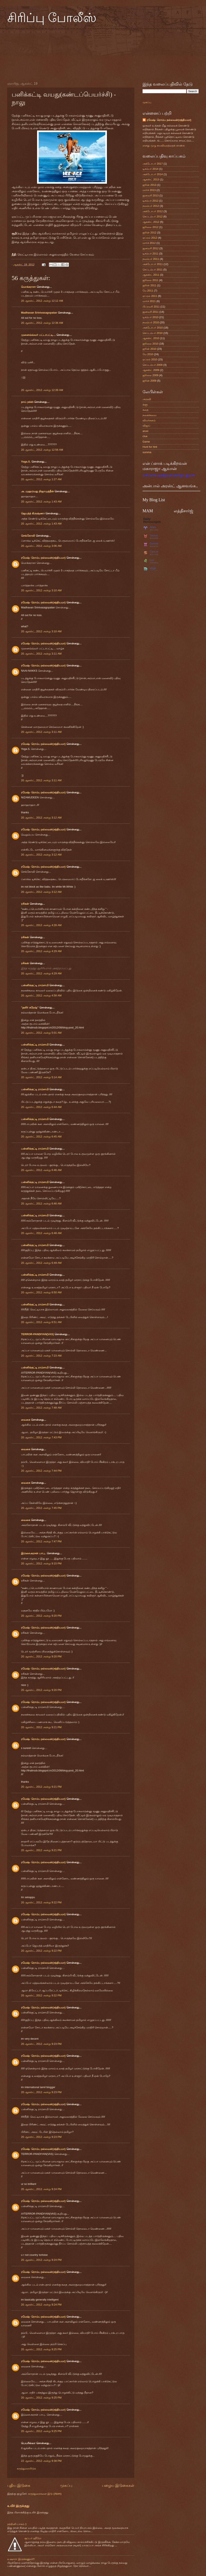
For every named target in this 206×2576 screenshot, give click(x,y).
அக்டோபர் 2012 (153, 211)
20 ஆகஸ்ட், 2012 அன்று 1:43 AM (41, 501)
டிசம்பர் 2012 (150, 200)
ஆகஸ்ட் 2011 (151, 274)
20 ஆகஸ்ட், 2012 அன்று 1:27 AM (41, 479)
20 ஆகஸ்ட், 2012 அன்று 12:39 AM (42, 390)
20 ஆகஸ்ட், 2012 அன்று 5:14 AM (41, 1077)
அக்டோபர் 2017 (153, 163)
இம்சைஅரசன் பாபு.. (33, 1553)
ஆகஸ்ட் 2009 (151, 370)
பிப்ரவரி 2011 (151, 306)
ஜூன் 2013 (149, 184)
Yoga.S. (26, 461)
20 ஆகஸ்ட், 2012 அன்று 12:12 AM (42, 300)
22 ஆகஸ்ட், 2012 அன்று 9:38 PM (41, 2460)
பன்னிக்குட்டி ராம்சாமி (35, 985)
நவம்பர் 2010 (151, 322)
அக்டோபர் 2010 (153, 327)
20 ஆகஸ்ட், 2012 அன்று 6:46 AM (41, 1170)
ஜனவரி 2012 (151, 248)
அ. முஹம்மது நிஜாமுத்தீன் (37, 491)
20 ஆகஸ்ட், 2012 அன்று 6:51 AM (41, 1322)
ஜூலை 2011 (150, 280)
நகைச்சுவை (149, 415)
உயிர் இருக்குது (18, 2506)
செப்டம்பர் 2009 (153, 364)
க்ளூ (145, 404)
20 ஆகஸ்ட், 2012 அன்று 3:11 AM (41, 653)
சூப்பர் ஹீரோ (32, 2538)
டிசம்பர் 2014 (150, 168)
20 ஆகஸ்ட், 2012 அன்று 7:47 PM (41, 1541)
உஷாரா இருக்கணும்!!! (21, 2559)
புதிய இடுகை (18, 2485)
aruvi (145, 431)
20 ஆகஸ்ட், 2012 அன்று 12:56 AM (42, 449)
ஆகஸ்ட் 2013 (151, 179)
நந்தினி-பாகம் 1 (17, 2524)
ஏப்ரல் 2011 (150, 296)
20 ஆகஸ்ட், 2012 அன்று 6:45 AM (41, 1136)
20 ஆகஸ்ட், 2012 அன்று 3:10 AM (41, 590)
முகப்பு (66, 2485)
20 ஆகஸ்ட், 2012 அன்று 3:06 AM (41, 545)
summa (147, 452)
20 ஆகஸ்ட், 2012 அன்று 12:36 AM (42, 322)
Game (146, 441)
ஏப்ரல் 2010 (150, 359)
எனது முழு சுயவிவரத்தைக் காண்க (164, 145)
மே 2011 (148, 290)
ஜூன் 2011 (149, 285)
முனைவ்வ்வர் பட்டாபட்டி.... (38, 334)
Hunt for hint (150, 446)
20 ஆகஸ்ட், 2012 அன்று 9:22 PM (41, 1902)
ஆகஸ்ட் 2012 (151, 221)
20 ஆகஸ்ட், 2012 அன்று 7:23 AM (41, 1355)
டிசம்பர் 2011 (150, 253)
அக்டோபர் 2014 (153, 174)
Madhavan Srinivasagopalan (39, 312)
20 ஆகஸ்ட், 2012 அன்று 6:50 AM (41, 1292)
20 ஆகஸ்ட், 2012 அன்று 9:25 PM (41, 2349)
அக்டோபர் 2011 (153, 264)
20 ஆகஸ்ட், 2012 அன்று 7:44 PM (41, 1470)
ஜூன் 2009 (149, 380)
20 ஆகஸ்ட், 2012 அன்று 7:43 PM (41, 1437)
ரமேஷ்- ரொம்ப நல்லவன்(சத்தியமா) (43, 557)
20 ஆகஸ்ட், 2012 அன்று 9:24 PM (41, 2189)
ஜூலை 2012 (150, 227)
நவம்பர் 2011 (151, 258)
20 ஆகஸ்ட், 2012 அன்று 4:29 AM (41, 951)
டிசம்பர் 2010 (150, 317)
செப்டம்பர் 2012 (153, 216)
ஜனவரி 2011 (151, 311)
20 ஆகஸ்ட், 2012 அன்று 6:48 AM (41, 1233)
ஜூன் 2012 (149, 232)
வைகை (25, 1419)
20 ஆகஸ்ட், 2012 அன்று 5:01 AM (41, 1032)
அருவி (147, 399)
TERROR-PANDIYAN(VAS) (37, 1334)
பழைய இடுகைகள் (118, 2485)
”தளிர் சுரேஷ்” (29, 1007)
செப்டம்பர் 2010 (153, 333)
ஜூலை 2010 (150, 343)
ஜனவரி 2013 (151, 195)
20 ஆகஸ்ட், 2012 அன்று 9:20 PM (41, 1615)
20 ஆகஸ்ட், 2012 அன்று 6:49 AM (41, 1262)
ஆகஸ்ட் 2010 (151, 338)
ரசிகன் (25, 903)
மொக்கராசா (28, 286)
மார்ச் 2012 (149, 242)
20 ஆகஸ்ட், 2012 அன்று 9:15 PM (41, 1563)
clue (145, 436)
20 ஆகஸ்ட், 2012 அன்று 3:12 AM (41, 817)
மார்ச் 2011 (149, 301)
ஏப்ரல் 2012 (150, 237)
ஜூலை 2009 (150, 375)
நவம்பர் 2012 (151, 205)
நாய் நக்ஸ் (27, 401)
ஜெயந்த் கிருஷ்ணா (33, 513)
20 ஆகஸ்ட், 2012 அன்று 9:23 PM (41, 2043)
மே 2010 (148, 354)
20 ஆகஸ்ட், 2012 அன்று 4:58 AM (41, 995)
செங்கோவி (28, 535)
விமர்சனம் (149, 420)
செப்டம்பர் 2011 (153, 269)
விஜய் (146, 425)
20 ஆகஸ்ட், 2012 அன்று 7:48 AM (41, 1407)
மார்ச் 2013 (149, 190)
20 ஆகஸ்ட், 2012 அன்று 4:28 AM (41, 925)
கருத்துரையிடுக (26, 2468)
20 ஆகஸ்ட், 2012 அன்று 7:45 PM (41, 1507)
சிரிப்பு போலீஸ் (51, 18)
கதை (145, 409)
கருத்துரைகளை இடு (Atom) (45, 2493)
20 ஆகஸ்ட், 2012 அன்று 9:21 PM (41, 1727)
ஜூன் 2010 (149, 348)
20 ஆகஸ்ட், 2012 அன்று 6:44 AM (41, 1107)
